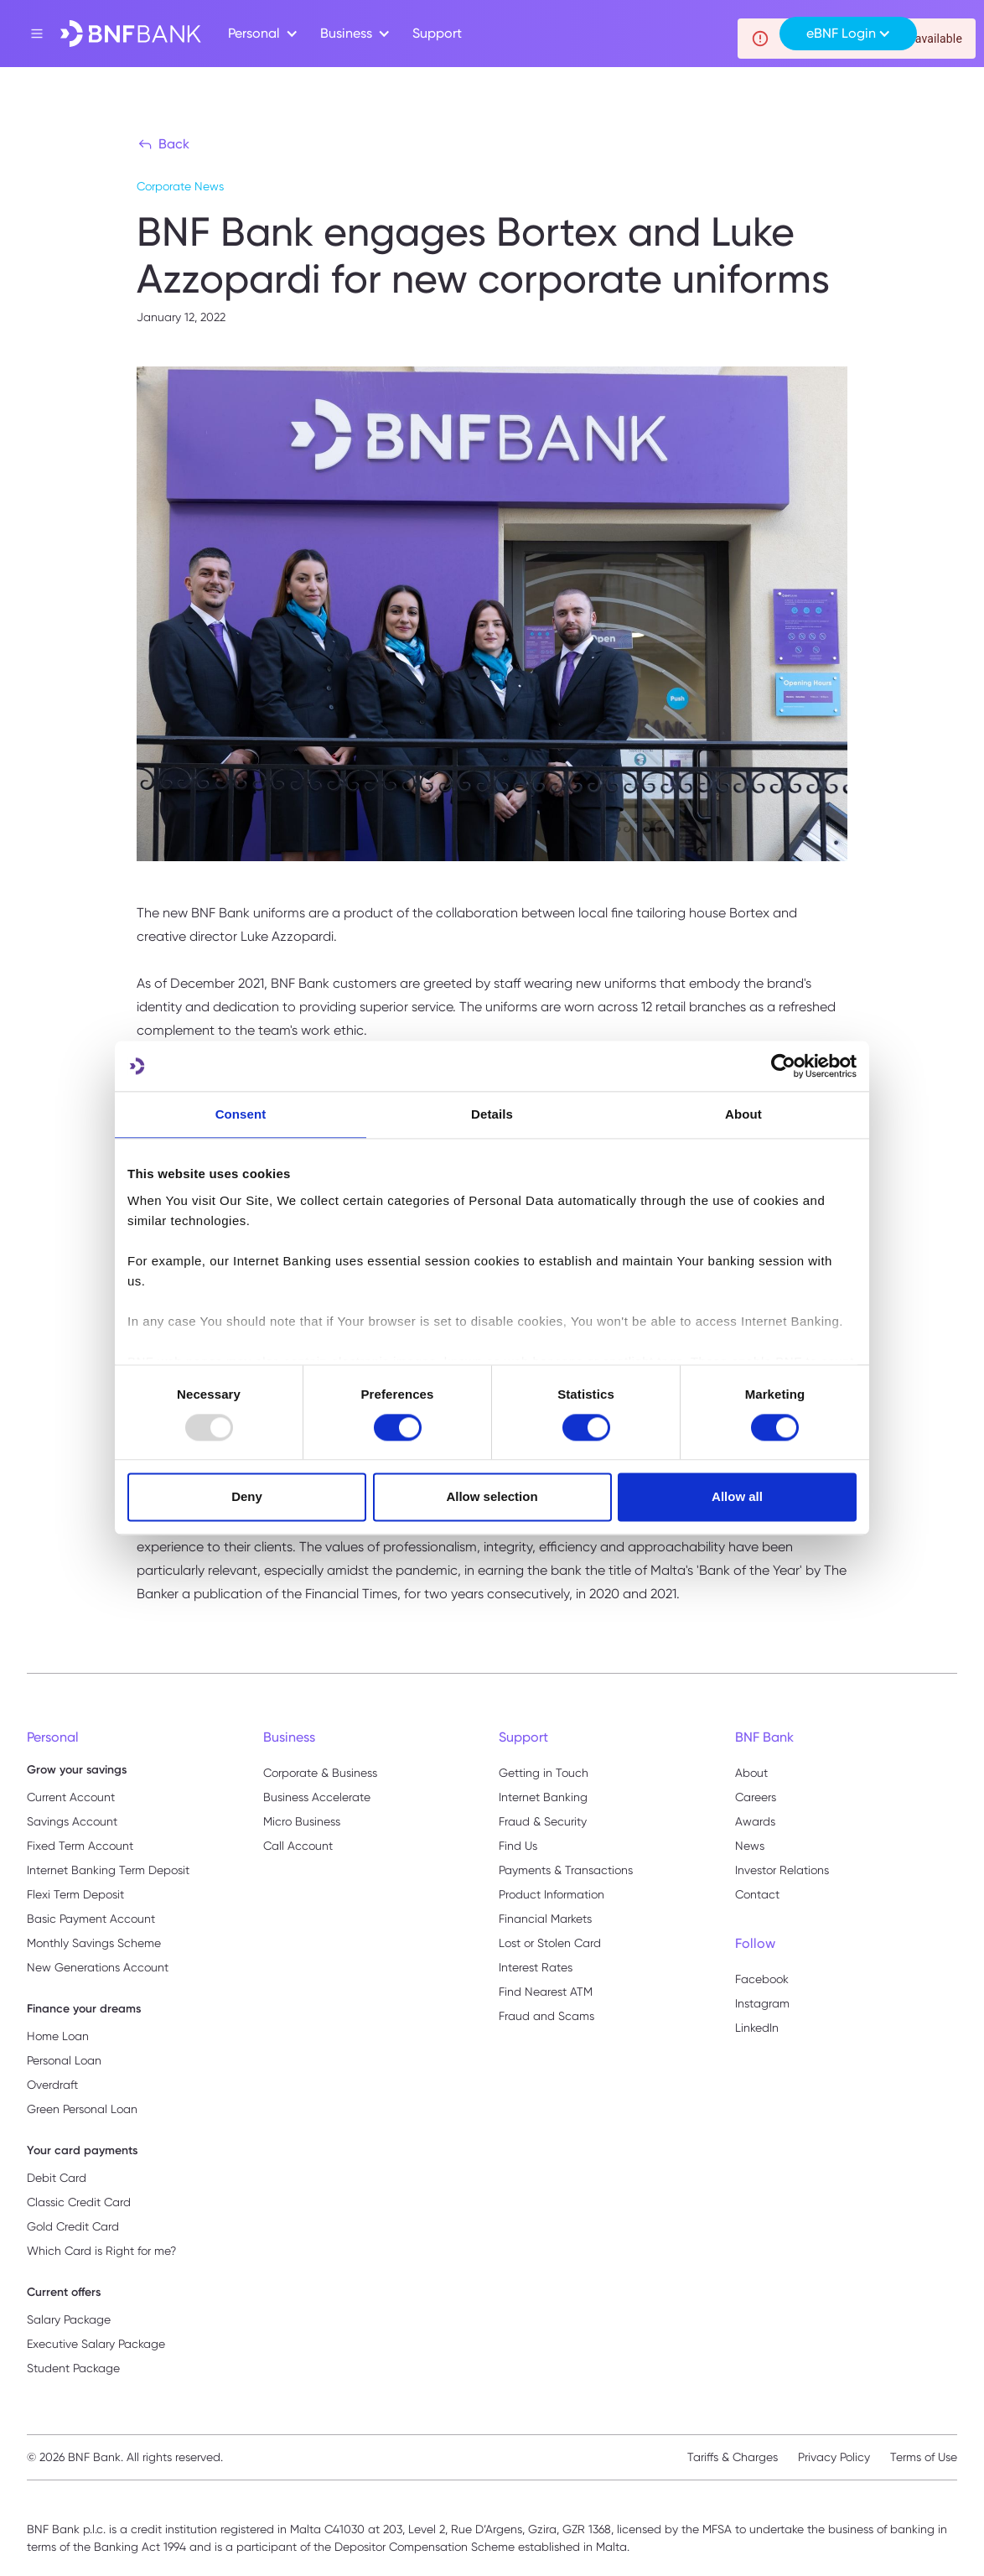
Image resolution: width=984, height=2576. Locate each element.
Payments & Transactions (566, 1870)
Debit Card (56, 2177)
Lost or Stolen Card (550, 1943)
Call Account (298, 1845)
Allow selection (491, 1497)
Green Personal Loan (82, 2109)
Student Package (73, 2368)
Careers (755, 1797)
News (749, 1845)
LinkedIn (757, 2027)
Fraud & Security (543, 1821)
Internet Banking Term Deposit (108, 1870)
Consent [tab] (241, 1114)
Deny (246, 1497)
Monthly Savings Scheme (94, 1943)
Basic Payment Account (91, 1918)
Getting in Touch (543, 1772)
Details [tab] (492, 1114)
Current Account (71, 1797)
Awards (755, 1821)
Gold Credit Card (73, 2226)
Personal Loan (64, 2060)
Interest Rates (535, 1967)
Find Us (518, 1845)
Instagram (762, 2003)
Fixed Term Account (80, 1845)
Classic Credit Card (79, 2202)
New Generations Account (97, 1967)
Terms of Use (923, 2457)
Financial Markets (545, 1918)
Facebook (762, 1979)
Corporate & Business (320, 1772)
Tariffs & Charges (732, 2457)
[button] (261, 33)
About (751, 1772)
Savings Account (72, 1821)
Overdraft (52, 2084)
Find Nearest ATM (546, 1991)
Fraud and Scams (546, 2016)
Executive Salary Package (96, 2343)
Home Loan (58, 2036)
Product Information (551, 1894)
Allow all (737, 1497)
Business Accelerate (316, 1797)
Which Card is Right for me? (101, 2250)
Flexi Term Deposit (75, 1894)
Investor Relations (782, 1870)
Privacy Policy (834, 2457)
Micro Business (301, 1821)
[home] (130, 33)
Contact (757, 1894)
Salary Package (69, 2319)
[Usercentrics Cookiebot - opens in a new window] (783, 1065)
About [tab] (743, 1114)
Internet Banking (543, 1797)
